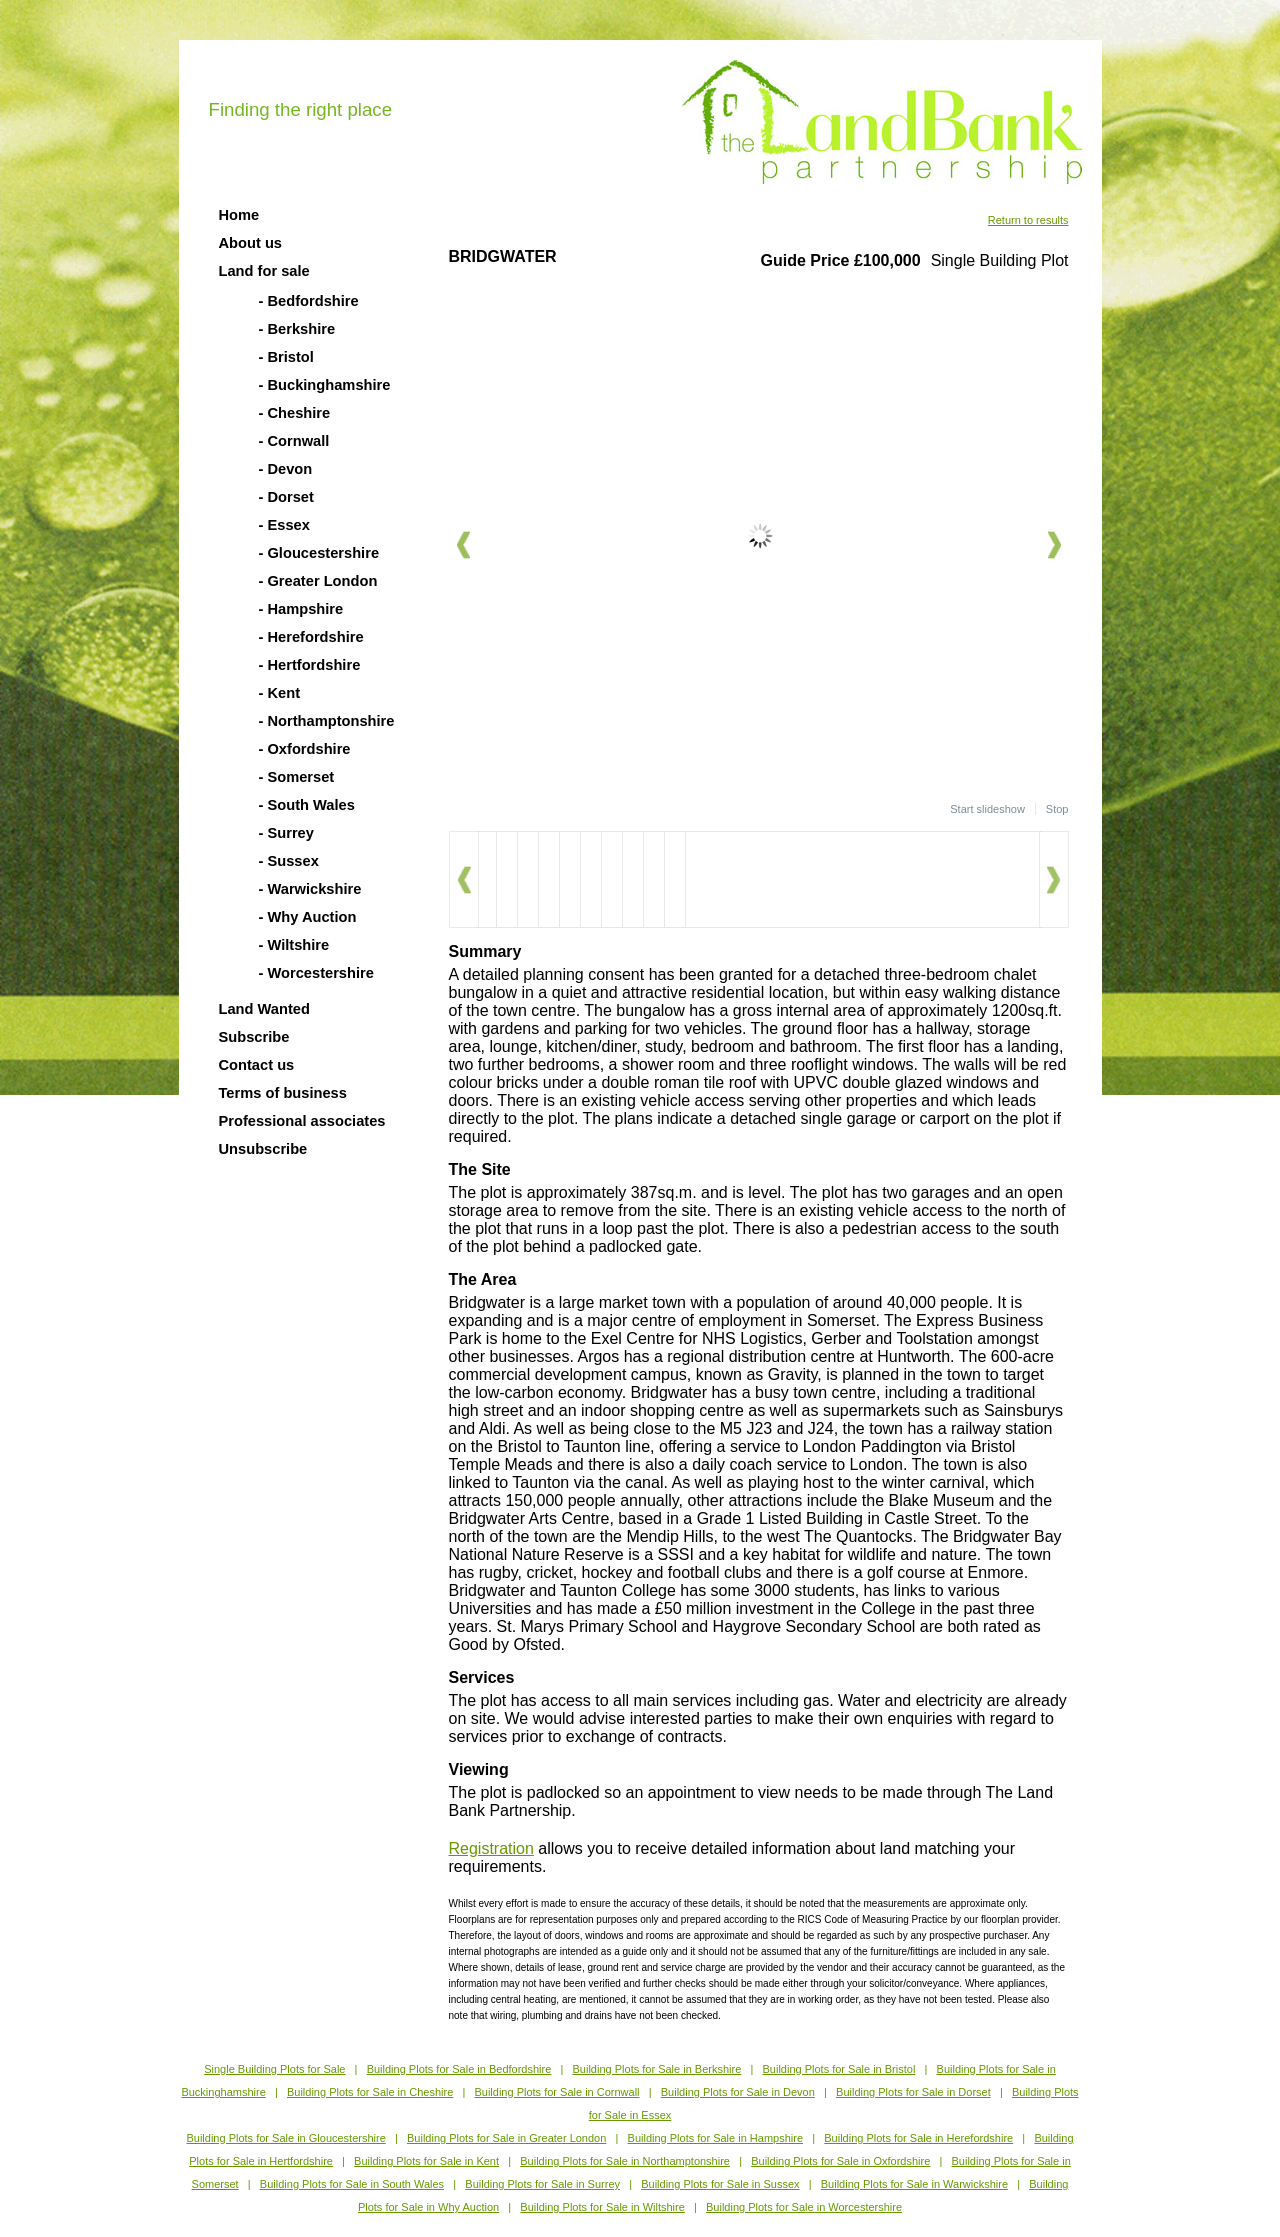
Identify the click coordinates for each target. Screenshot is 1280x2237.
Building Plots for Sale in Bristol (838, 2069)
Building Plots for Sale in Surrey (542, 2184)
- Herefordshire (311, 637)
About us (251, 243)
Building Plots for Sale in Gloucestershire (285, 2138)
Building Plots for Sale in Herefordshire (918, 2138)
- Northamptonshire (327, 721)
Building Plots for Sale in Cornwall (556, 2092)
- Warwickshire (310, 889)
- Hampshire (301, 609)
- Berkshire (297, 329)
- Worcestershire (316, 973)
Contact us (257, 1065)
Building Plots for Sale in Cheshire (370, 2092)
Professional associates (302, 1121)
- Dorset (286, 497)
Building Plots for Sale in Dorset (913, 2092)
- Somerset (297, 777)
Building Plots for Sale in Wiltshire (602, 2207)
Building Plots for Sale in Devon (738, 2092)
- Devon (286, 469)
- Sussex (289, 861)
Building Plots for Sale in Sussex (720, 2184)
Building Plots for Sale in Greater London (506, 2138)
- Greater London (318, 581)
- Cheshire (295, 413)
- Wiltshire (294, 945)
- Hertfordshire (310, 665)
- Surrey (286, 833)
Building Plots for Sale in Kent (426, 2161)
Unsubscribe (263, 1149)
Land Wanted (264, 1009)
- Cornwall (294, 441)
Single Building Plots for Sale (274, 2069)
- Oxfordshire (305, 749)
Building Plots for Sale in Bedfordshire (459, 2069)
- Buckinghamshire (325, 385)
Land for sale (264, 271)
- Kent (280, 693)
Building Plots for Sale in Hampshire (715, 2138)
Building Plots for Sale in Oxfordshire (840, 2161)
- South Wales (307, 805)
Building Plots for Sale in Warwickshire (914, 2184)
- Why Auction (308, 917)
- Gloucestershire (319, 553)
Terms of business (283, 1093)
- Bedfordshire (309, 301)
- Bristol (286, 357)
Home (239, 215)
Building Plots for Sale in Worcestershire (804, 2207)
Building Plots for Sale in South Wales (352, 2184)
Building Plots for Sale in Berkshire (657, 2069)
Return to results (1028, 220)
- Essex (284, 525)
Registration (491, 1848)
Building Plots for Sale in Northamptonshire (625, 2161)
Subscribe (254, 1037)
